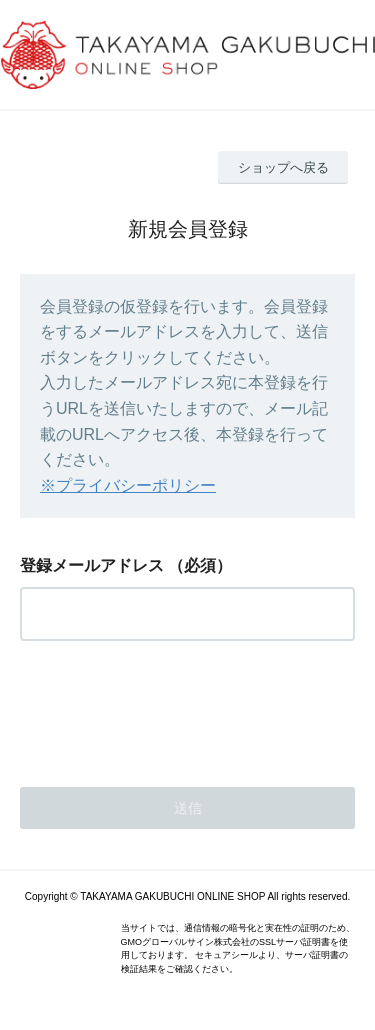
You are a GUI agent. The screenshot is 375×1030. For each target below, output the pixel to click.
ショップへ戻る (283, 167)
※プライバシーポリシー (128, 485)
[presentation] (172, 708)
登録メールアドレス (92, 565)
